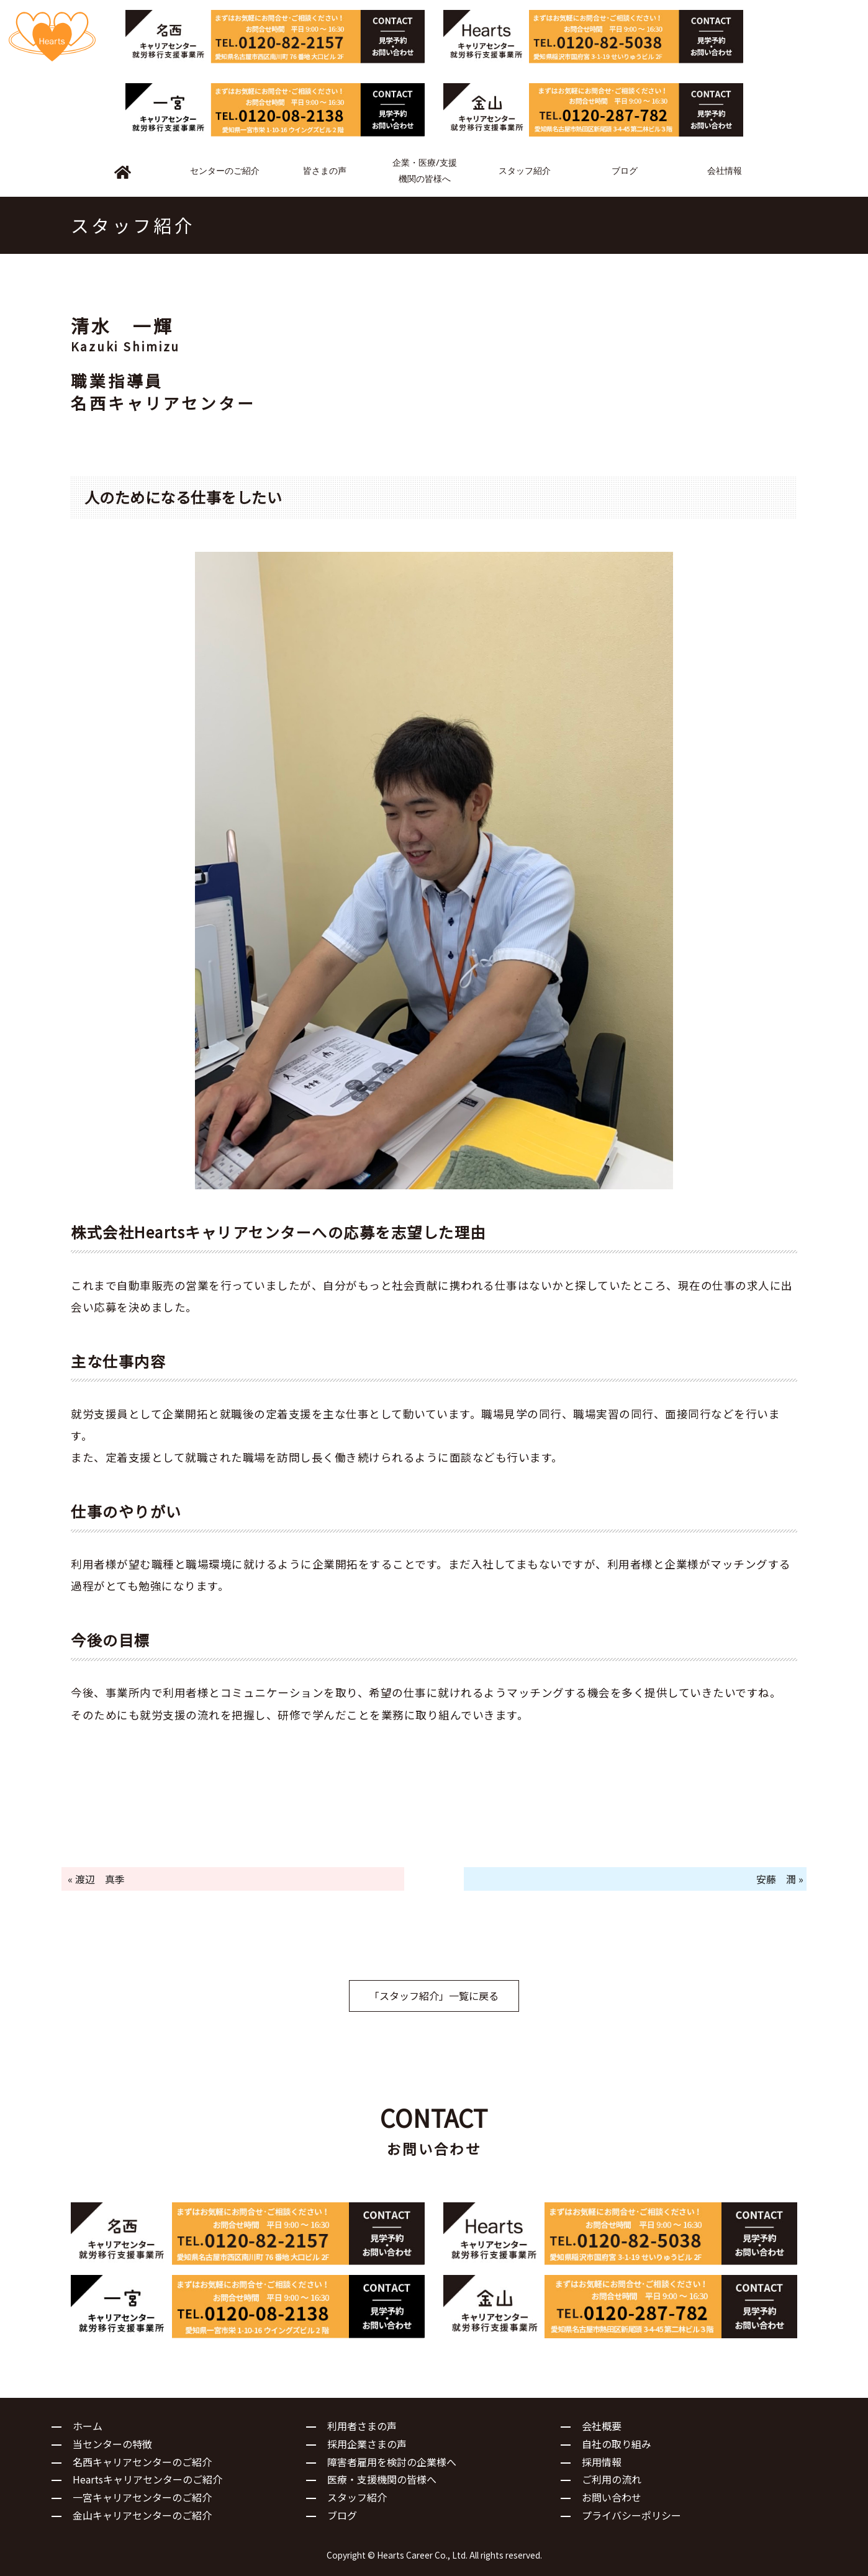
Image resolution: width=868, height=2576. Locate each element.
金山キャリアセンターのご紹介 (142, 2515)
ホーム (87, 2425)
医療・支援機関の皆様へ (381, 2479)
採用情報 (602, 2461)
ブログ (342, 2515)
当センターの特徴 (112, 2443)
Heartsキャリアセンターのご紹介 (147, 2479)
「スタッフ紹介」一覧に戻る (434, 1995)
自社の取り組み (616, 2443)
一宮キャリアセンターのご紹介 (142, 2497)
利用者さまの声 (362, 2425)
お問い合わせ (611, 2497)
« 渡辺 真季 (96, 1878)
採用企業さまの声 (367, 2443)
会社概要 (602, 2425)
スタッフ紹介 (357, 2497)
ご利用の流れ (611, 2479)
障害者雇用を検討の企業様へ (391, 2461)
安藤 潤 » (779, 1878)
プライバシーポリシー (631, 2515)
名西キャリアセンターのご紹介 (142, 2461)
